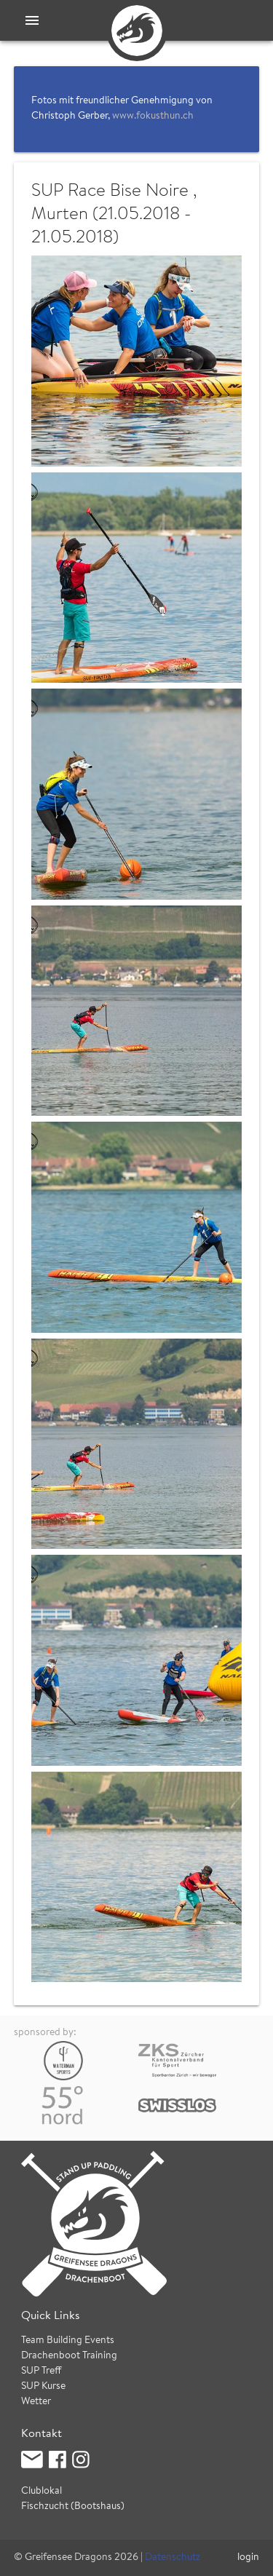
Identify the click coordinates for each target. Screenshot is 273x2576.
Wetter (36, 2402)
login (248, 2558)
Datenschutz (172, 2558)
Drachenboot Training (69, 2356)
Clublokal (41, 2491)
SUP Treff (41, 2371)
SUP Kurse (43, 2387)
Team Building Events (67, 2341)
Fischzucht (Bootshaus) (72, 2507)
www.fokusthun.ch (153, 116)
